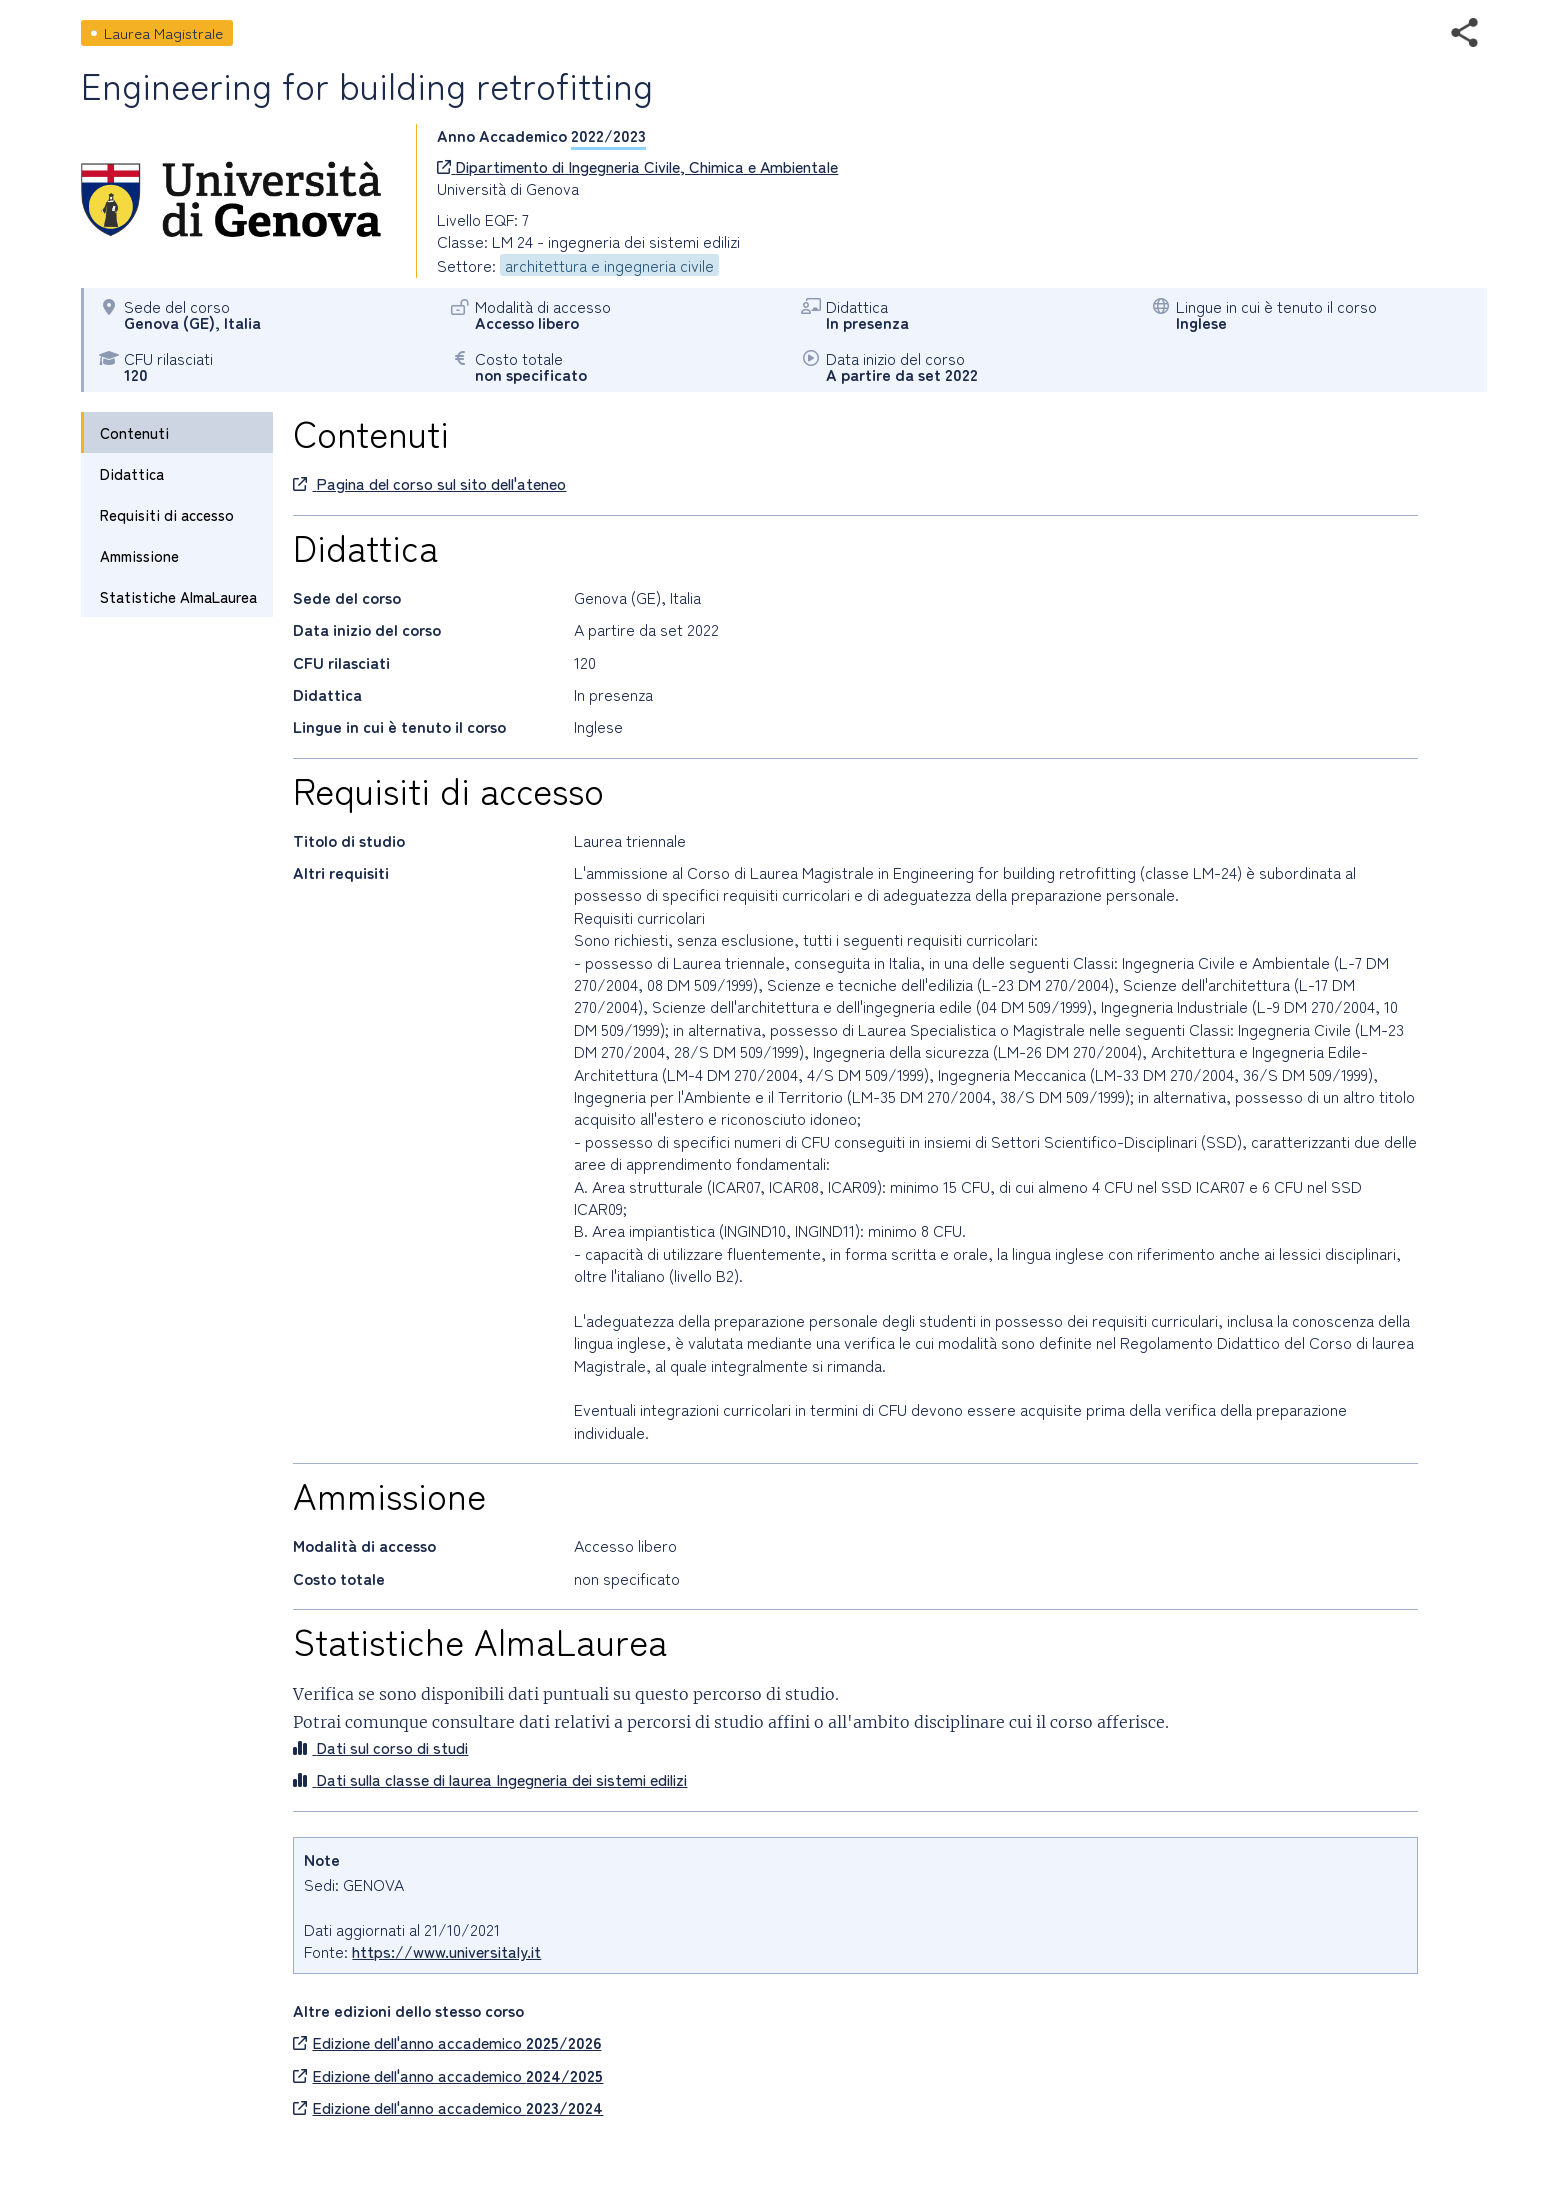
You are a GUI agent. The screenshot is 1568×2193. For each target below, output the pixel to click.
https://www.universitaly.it (446, 1951)
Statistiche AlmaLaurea (178, 596)
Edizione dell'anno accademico (447, 2042)
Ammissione (139, 555)
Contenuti (134, 432)
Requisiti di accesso (167, 514)
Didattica (132, 473)
